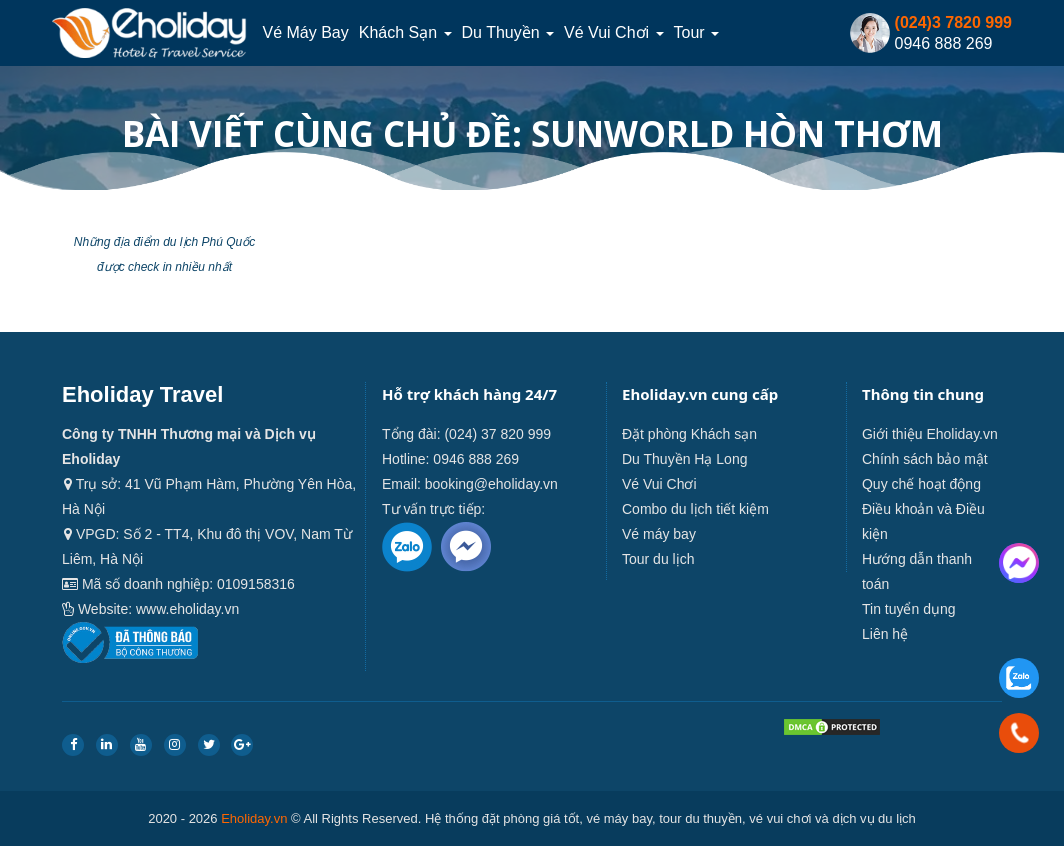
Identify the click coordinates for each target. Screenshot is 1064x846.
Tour (697, 32)
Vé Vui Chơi (613, 32)
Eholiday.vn (254, 818)
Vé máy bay (305, 32)
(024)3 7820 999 (953, 22)
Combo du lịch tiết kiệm (695, 509)
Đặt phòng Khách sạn (689, 434)
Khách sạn (405, 32)
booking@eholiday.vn (491, 484)
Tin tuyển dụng (909, 609)
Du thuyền (508, 32)
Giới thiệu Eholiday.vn (930, 434)
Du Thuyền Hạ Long (684, 459)
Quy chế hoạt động (921, 484)
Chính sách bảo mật (925, 459)
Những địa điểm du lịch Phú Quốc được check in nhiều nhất (164, 254)
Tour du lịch (658, 559)
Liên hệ (885, 634)
